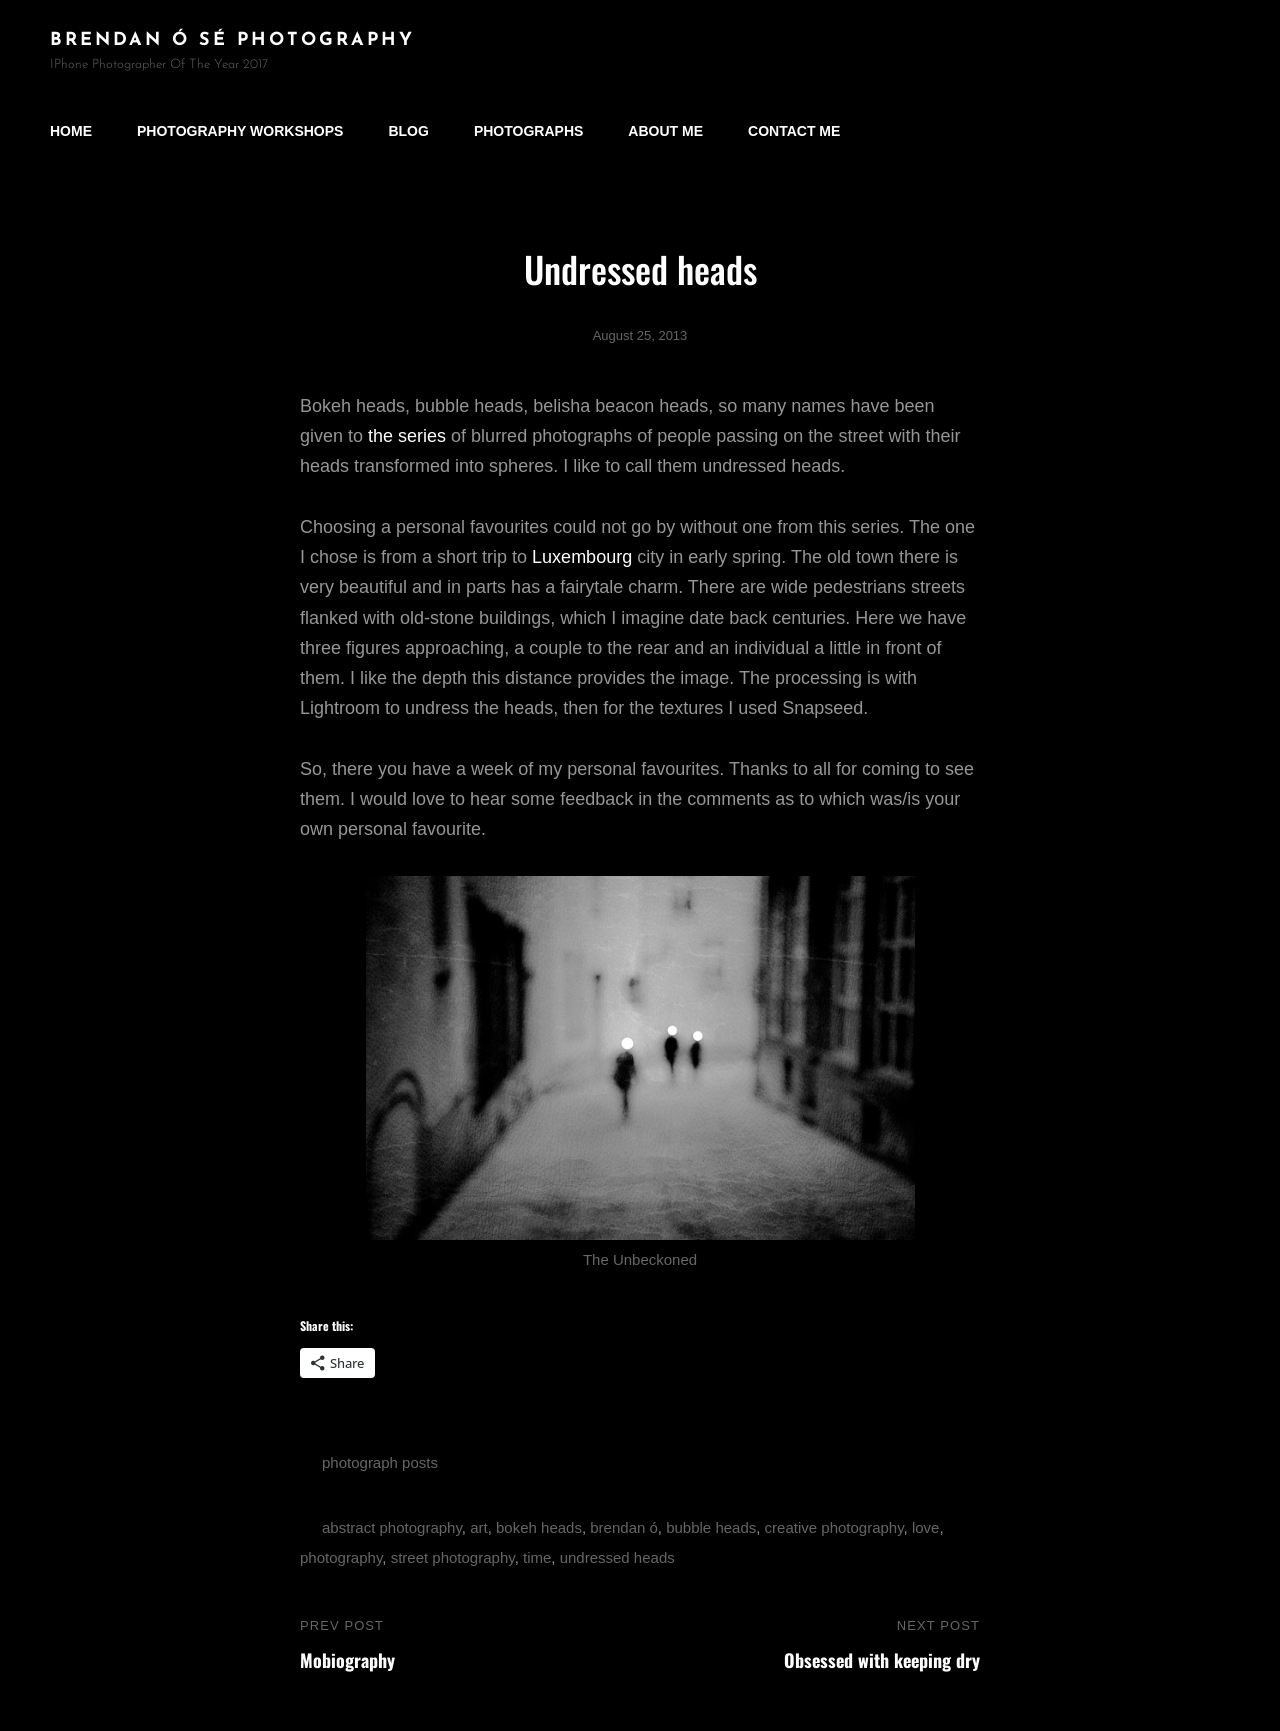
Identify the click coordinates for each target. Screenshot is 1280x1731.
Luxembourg (582, 557)
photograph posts (380, 1462)
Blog (408, 131)
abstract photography (392, 1527)
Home (71, 131)
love (926, 1527)
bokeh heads (539, 1527)
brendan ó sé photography (232, 40)
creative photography (834, 1527)
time (537, 1557)
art (479, 1527)
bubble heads (711, 1527)
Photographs (528, 131)
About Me (665, 131)
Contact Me (794, 131)
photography (341, 1557)
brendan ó (624, 1527)
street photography (453, 1557)
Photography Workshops (240, 131)
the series (407, 436)
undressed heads (617, 1557)
